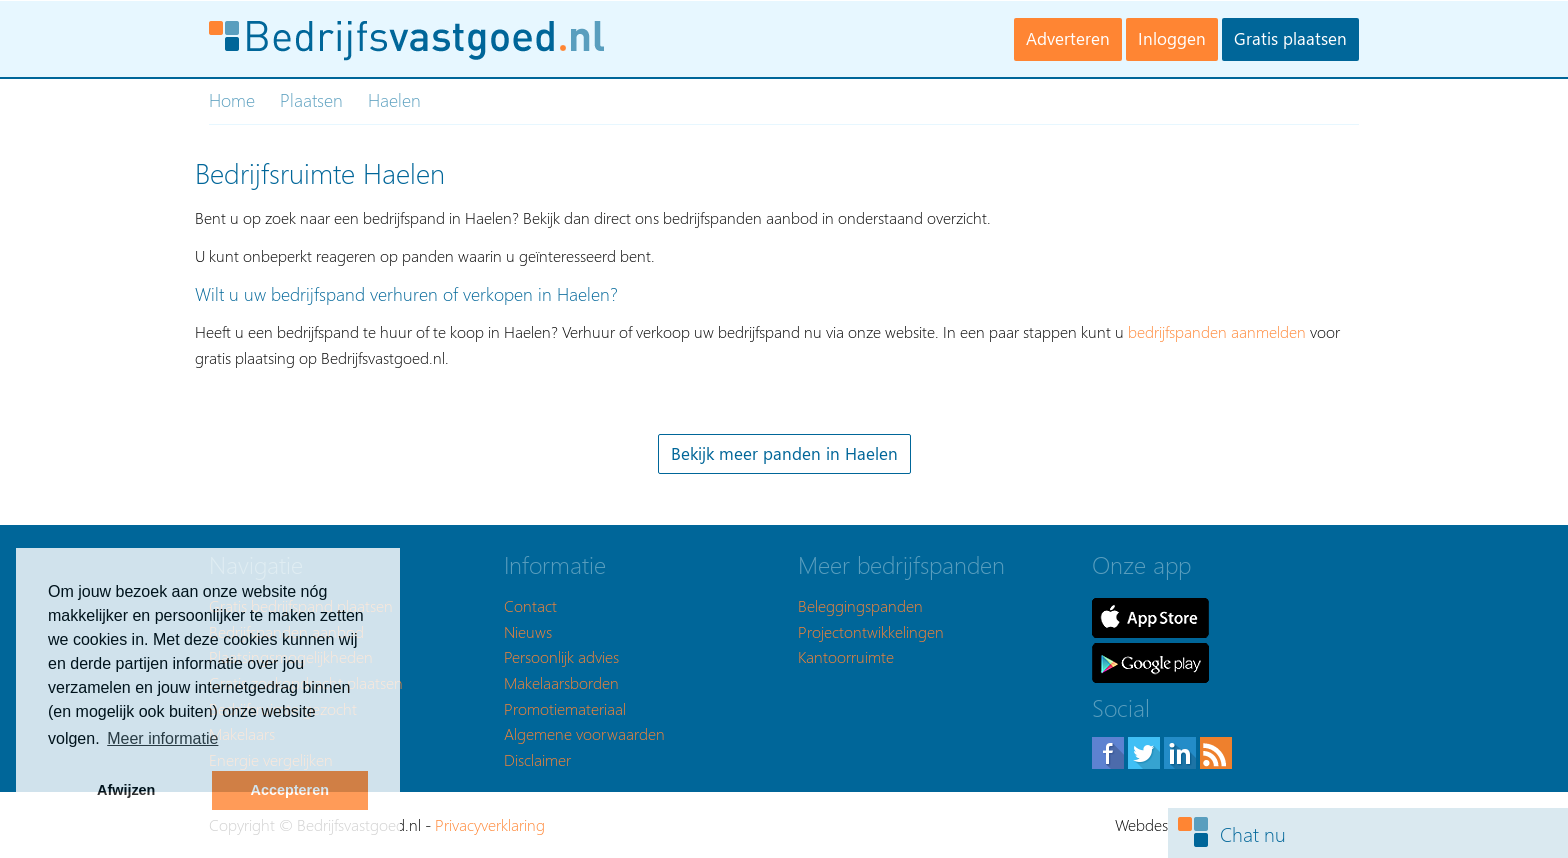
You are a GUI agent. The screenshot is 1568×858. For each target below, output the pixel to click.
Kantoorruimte (846, 656)
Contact (530, 605)
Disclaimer (537, 759)
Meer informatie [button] (162, 738)
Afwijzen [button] (126, 790)
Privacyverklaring (490, 824)
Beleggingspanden (860, 605)
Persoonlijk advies (561, 656)
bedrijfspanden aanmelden (1217, 331)
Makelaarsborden (561, 682)
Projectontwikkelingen (871, 631)
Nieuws (528, 631)
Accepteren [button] (290, 790)
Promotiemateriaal (565, 708)
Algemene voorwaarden (584, 733)
